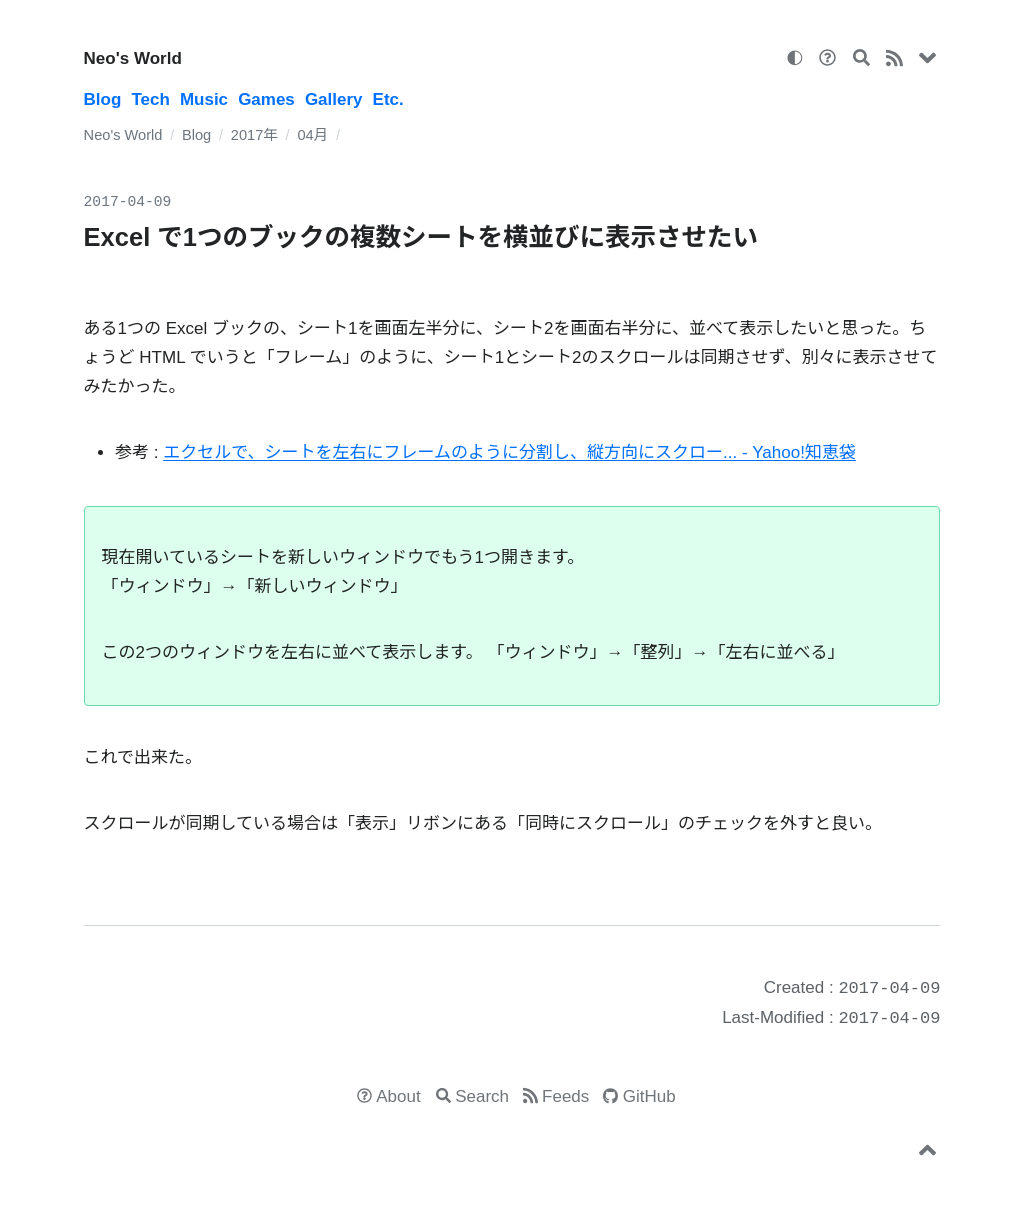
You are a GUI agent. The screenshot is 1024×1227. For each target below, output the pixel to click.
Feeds (565, 1096)
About (398, 1096)
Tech (150, 99)
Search (482, 1096)
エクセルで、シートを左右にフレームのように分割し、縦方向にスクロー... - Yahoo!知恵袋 (509, 452)
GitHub (649, 1096)
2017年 (254, 135)
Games (266, 99)
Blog (103, 99)
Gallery (334, 99)
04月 (312, 135)
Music (204, 99)
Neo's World (133, 58)
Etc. (388, 99)
